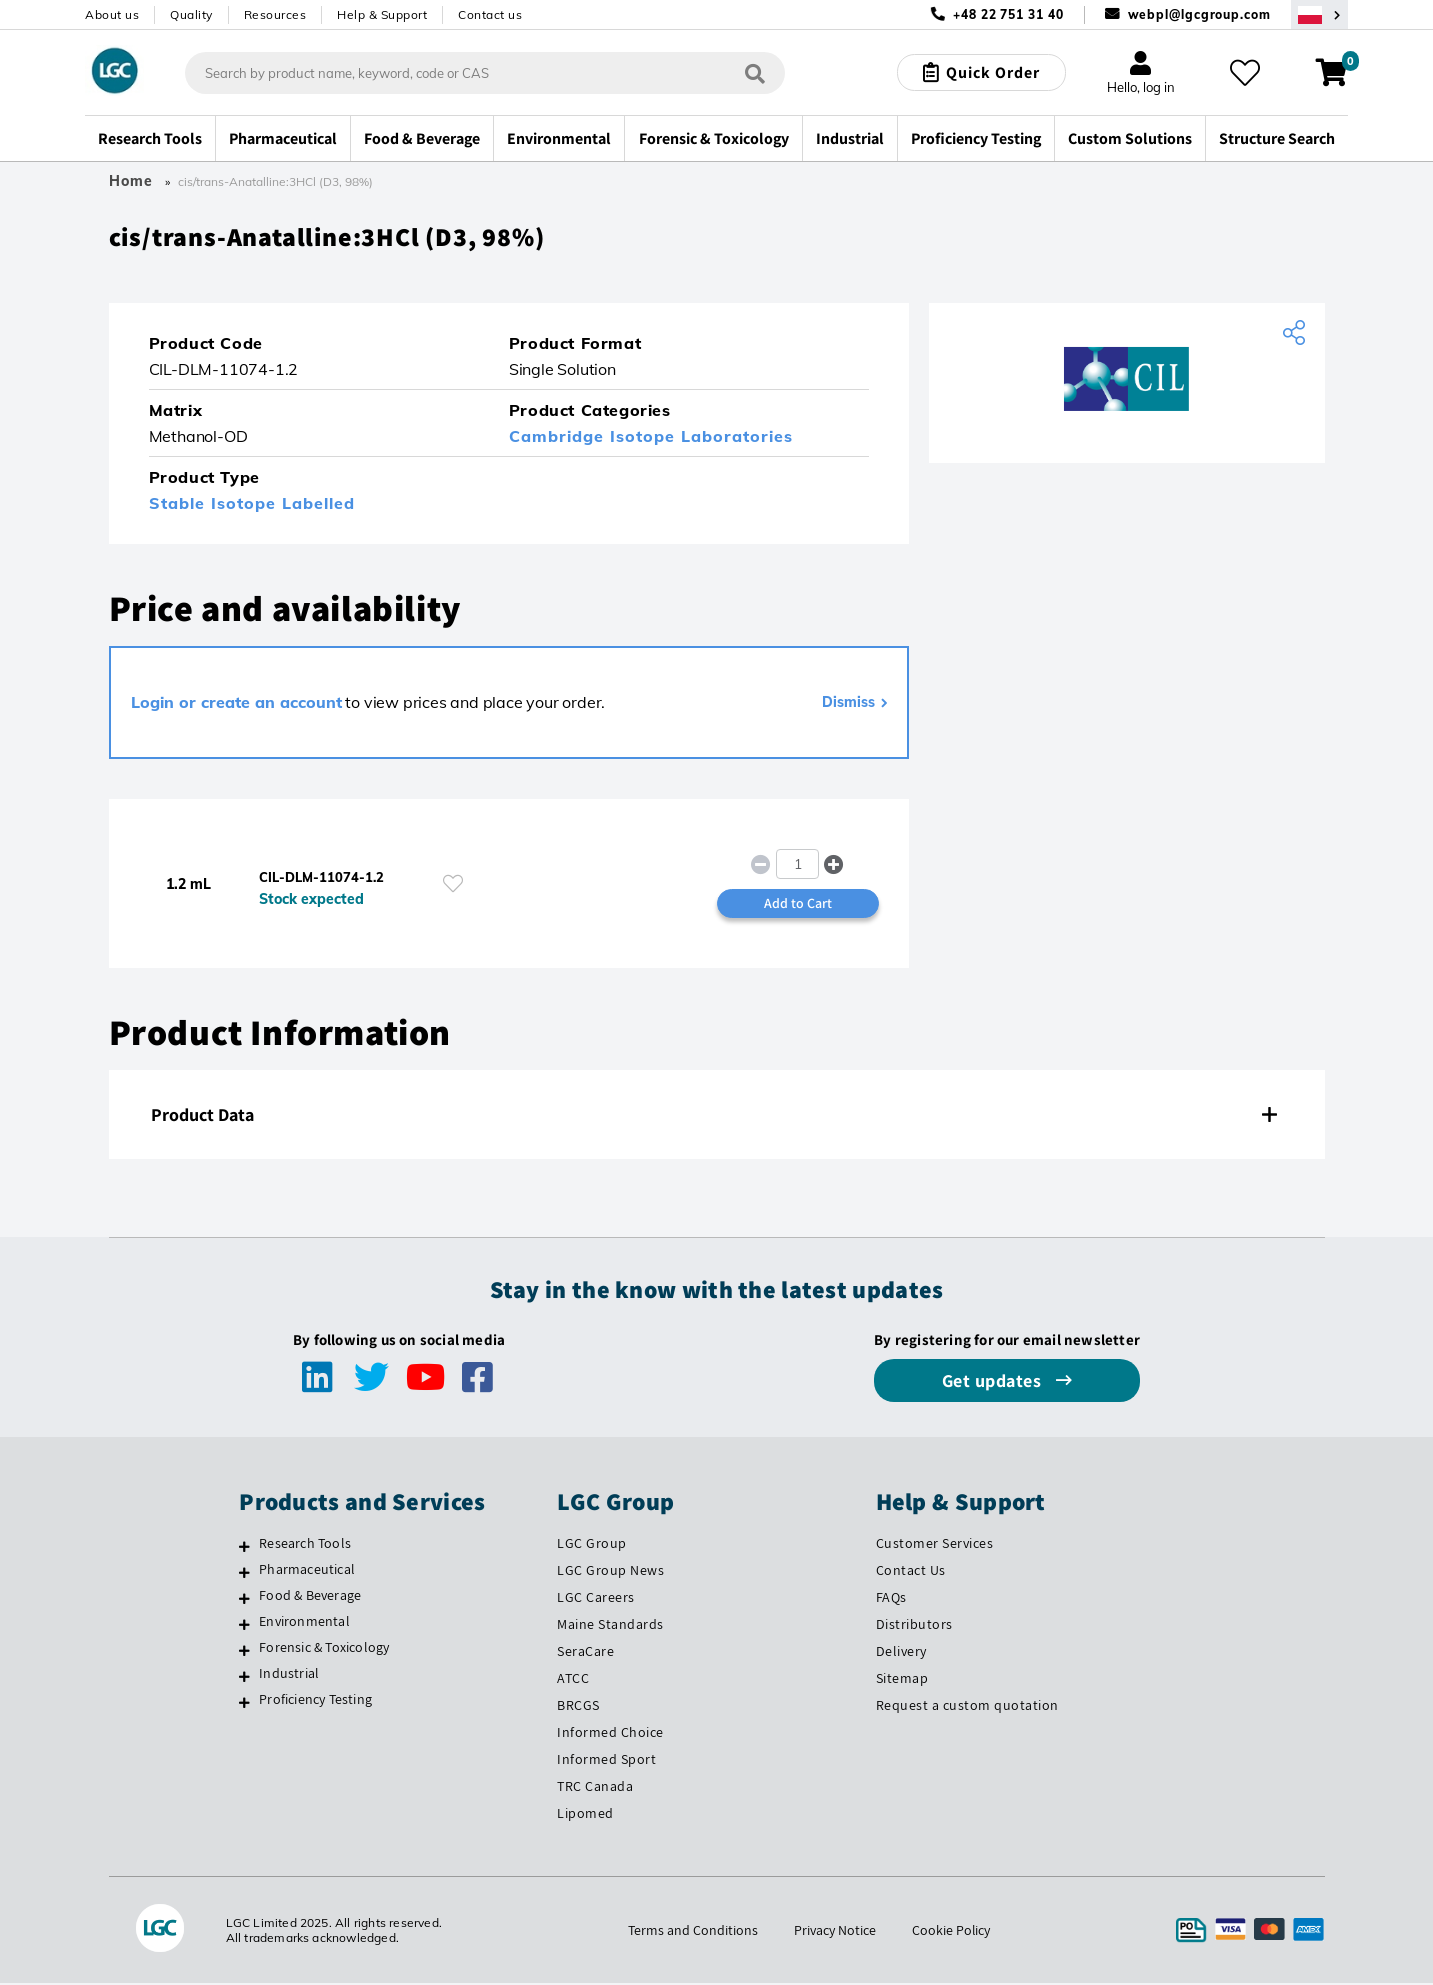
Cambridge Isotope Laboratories (651, 437)
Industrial (289, 1674)
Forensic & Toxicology (324, 1648)
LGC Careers (596, 1598)
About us (112, 14)
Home (131, 181)
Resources (275, 14)
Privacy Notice (835, 1932)
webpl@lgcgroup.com (1199, 14)
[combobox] (485, 73)
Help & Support (382, 14)
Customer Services (935, 1544)
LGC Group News (610, 1571)
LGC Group (592, 1544)
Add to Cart (798, 904)
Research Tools (305, 1544)
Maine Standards (610, 1625)
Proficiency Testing (315, 1700)
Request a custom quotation (967, 1706)
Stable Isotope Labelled (252, 504)
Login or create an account (236, 703)
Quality (191, 14)
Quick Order (993, 72)
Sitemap (902, 1679)
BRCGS (578, 1706)
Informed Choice (610, 1733)
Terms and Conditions (693, 1932)
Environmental (304, 1622)
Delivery (901, 1652)
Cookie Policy (951, 1932)
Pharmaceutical (307, 1570)
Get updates (994, 1381)
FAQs (891, 1598)
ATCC (573, 1679)
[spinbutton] (797, 865)
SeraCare (585, 1652)
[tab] (717, 1116)
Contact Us (911, 1571)
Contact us (490, 14)
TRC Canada (595, 1787)
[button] (834, 864)
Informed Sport (606, 1760)
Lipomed (585, 1814)
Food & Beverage (310, 1596)
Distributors (914, 1625)
